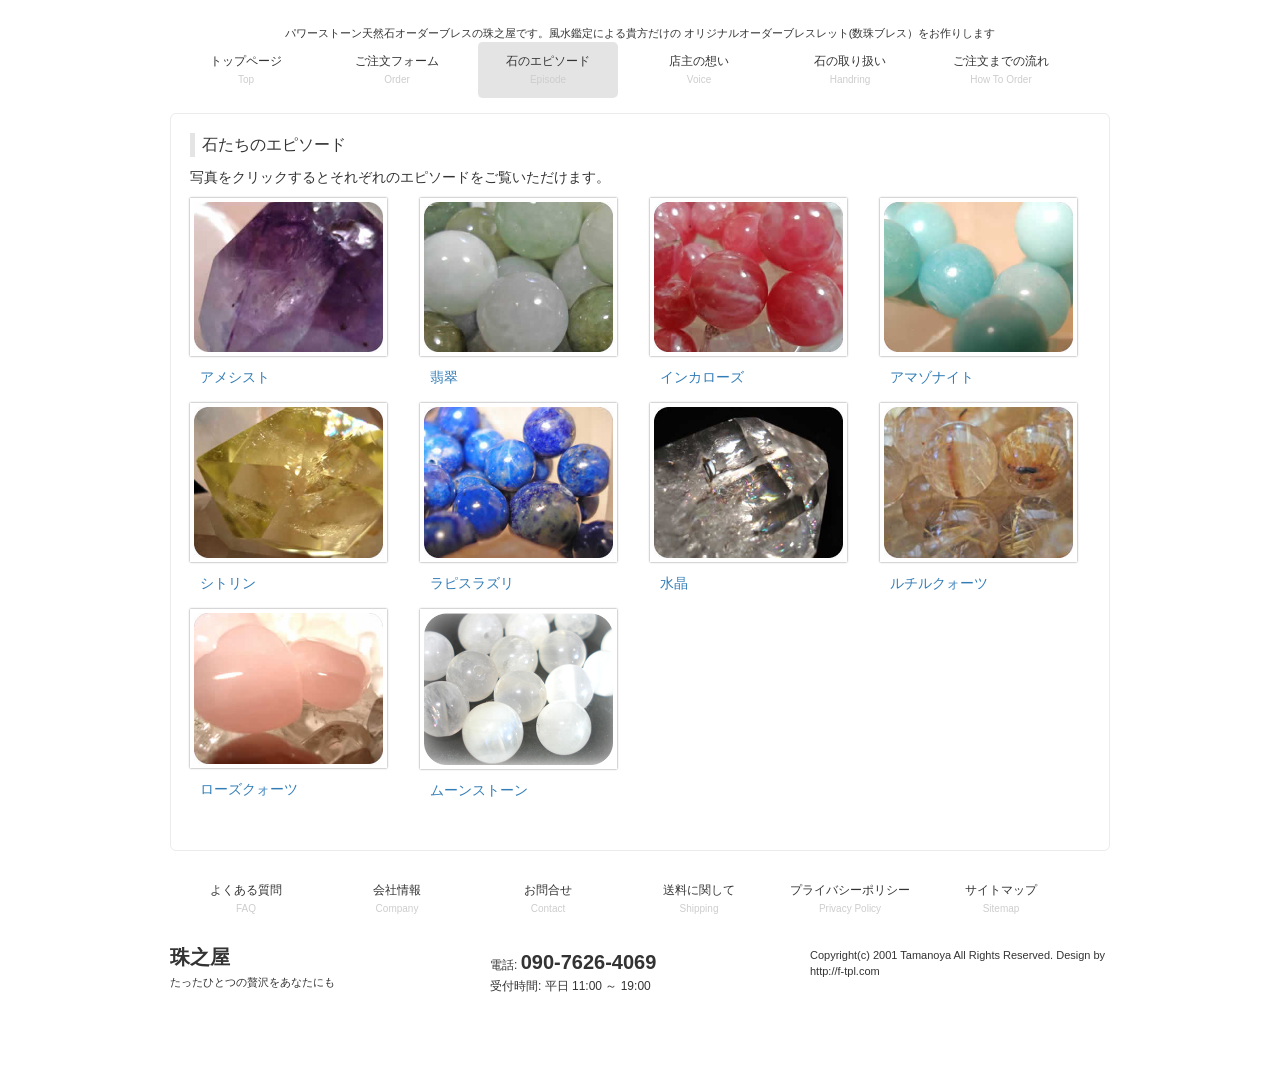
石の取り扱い (850, 69)
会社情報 (397, 898)
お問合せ (548, 898)
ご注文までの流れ (1001, 69)
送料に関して (699, 898)
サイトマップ (1001, 898)
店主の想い (699, 69)
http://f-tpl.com (845, 971)
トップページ (246, 69)
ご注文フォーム (397, 69)
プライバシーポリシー (850, 898)
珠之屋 (252, 967)
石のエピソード (548, 69)
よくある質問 (246, 898)
